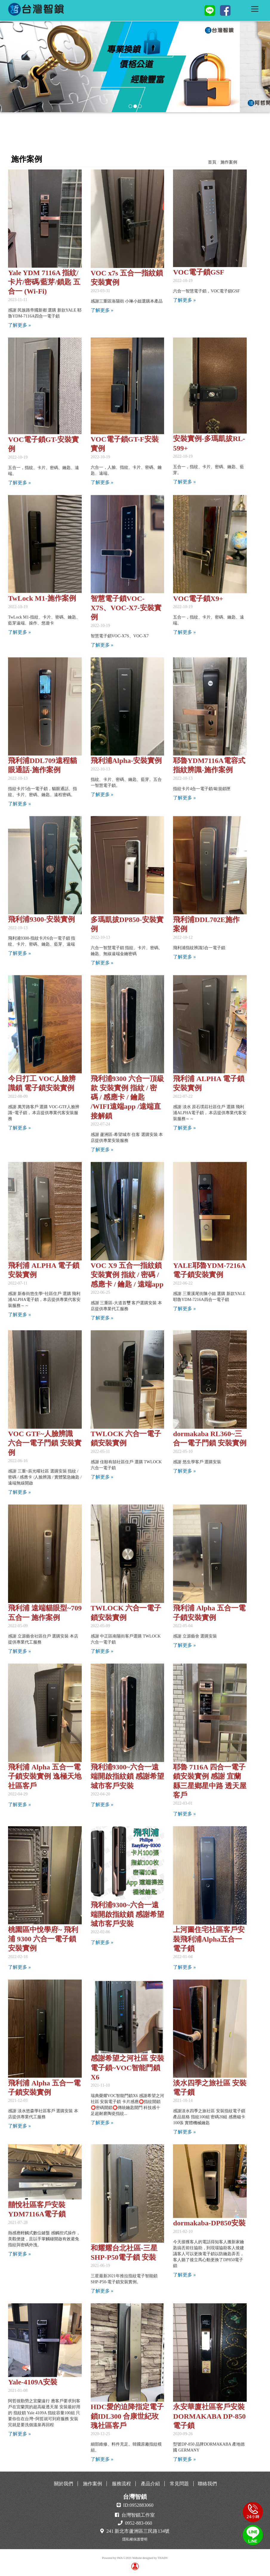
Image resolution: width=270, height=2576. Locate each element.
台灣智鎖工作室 (138, 2515)
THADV (163, 2558)
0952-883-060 (138, 2523)
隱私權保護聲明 (134, 2539)
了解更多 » (19, 325)
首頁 (212, 162)
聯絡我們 (207, 2483)
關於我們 (63, 2483)
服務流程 (121, 2483)
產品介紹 (150, 2483)
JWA (120, 2558)
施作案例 (228, 162)
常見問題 (179, 2483)
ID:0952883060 (138, 2505)
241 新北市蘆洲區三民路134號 (137, 2531)
